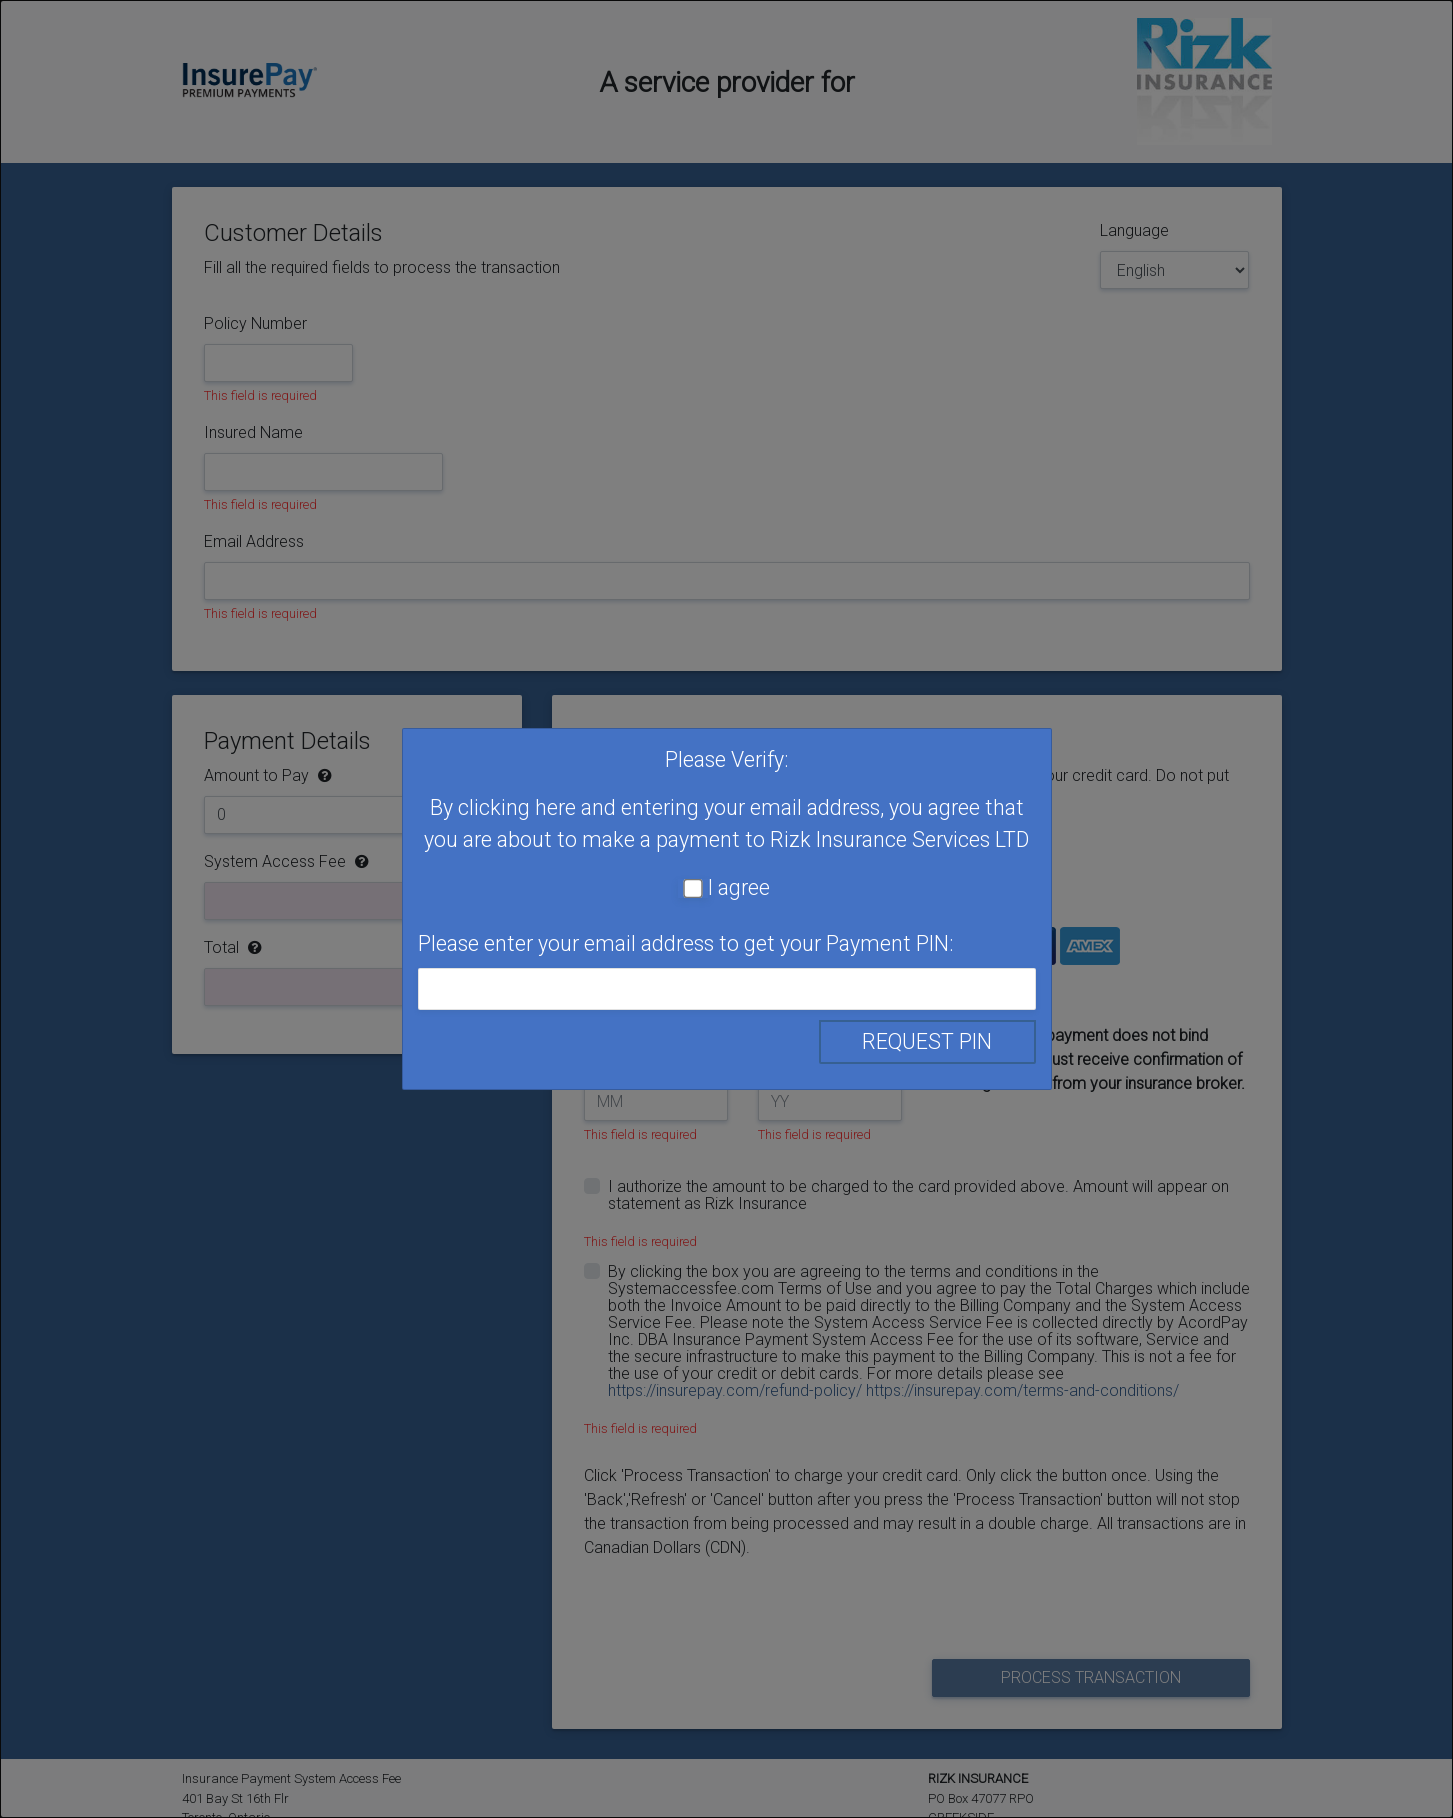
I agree (739, 887)
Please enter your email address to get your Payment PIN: (685, 943)
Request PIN (927, 1041)
